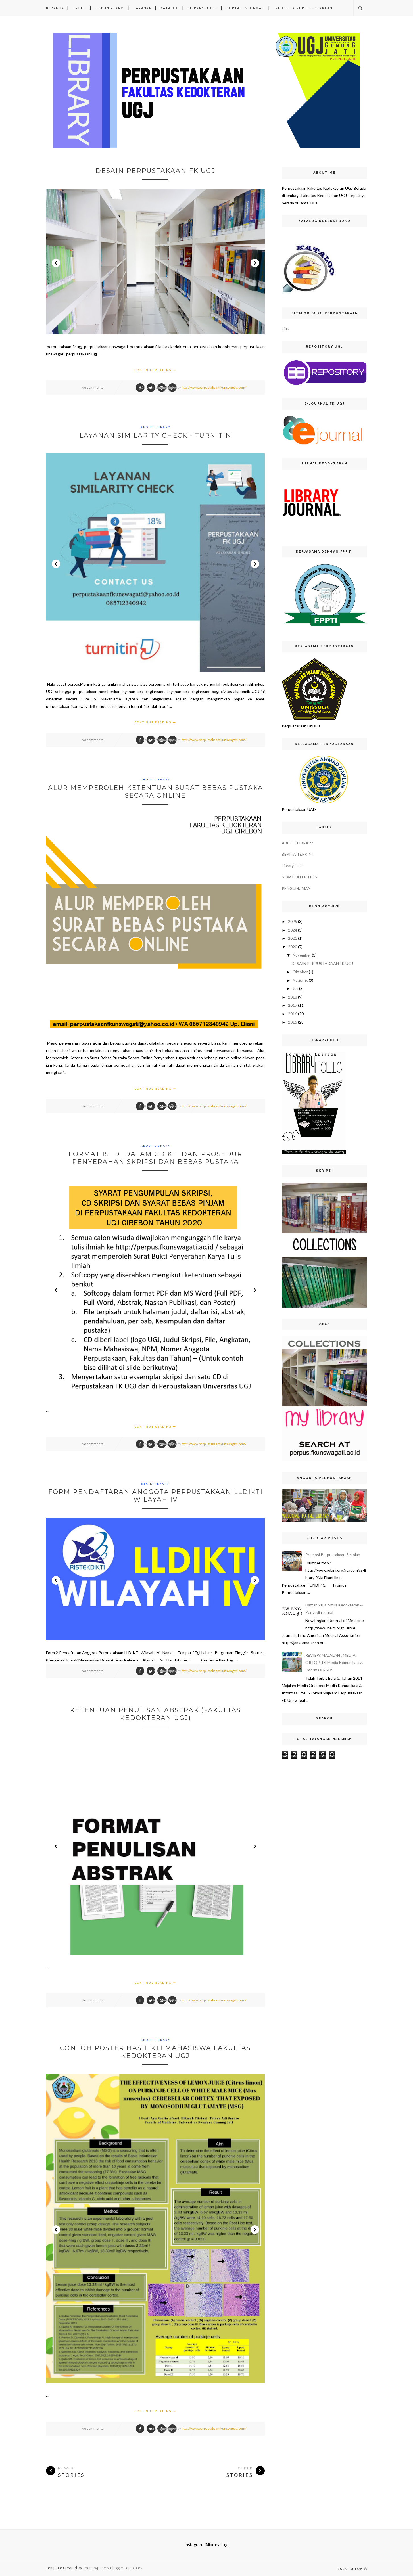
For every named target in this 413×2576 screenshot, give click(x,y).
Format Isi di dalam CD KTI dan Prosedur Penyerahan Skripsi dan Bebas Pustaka (155, 1157)
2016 (292, 1013)
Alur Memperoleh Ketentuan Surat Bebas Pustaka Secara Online (155, 791)
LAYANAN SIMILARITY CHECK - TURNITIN (155, 435)
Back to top (352, 2569)
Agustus (300, 980)
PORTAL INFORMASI (245, 8)
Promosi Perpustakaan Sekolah (332, 1554)
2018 (292, 997)
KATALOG (169, 8)
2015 (292, 1022)
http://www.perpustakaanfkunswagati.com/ (214, 387)
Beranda (55, 8)
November (302, 955)
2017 (292, 1005)
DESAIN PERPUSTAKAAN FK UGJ (155, 171)
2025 (292, 921)
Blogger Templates (126, 2567)
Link (285, 328)
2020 (292, 946)
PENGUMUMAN (296, 888)
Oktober (300, 971)
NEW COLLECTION (300, 876)
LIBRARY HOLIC (203, 8)
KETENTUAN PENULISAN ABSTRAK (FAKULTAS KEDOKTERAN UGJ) (155, 1714)
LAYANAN (143, 8)
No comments (92, 387)
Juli (295, 988)
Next (255, 263)
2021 (292, 938)
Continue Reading (155, 370)
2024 (292, 930)
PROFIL (80, 8)
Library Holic (292, 865)
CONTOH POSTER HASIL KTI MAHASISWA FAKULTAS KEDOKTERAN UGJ (155, 2052)
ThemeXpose (95, 2567)
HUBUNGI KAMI (110, 8)
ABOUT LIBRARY (155, 427)
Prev (56, 263)
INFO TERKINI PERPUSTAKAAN (303, 8)
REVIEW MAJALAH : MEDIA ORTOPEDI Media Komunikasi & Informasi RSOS (334, 1662)
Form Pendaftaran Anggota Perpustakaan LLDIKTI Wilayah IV (155, 1495)
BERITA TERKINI (155, 1483)
